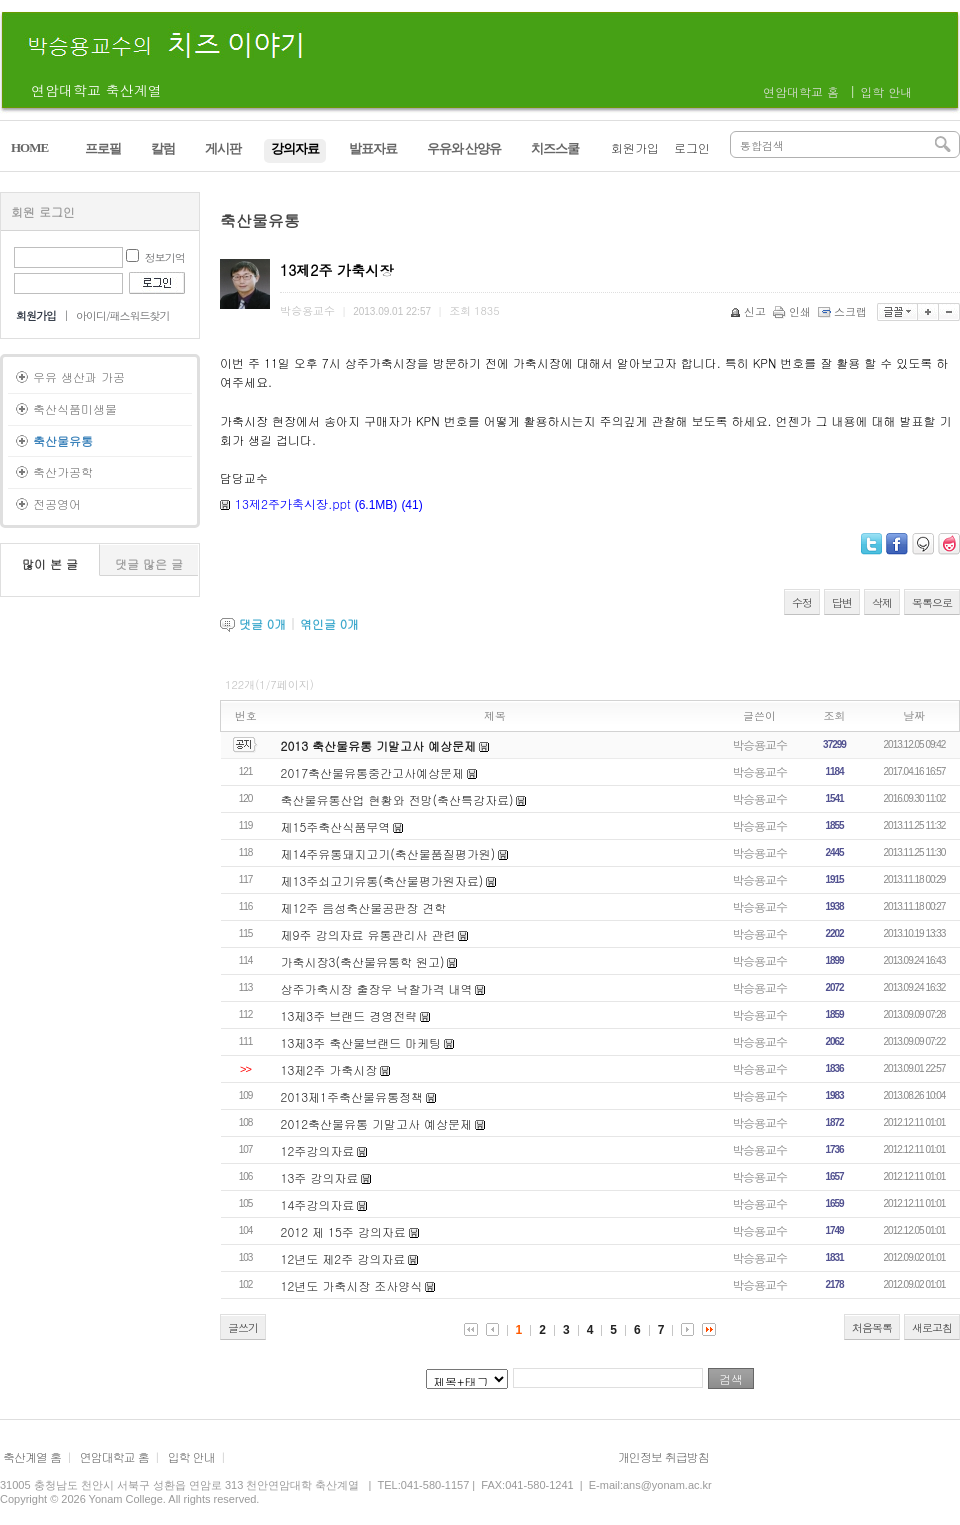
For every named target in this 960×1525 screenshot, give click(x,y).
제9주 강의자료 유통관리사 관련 (368, 934)
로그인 (692, 147)
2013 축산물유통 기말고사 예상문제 (379, 745)
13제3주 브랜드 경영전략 (349, 1015)
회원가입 (635, 147)
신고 (749, 311)
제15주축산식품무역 (336, 826)
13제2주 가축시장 (329, 1069)
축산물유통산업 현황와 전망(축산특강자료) (397, 799)
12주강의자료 (318, 1150)
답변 (842, 602)
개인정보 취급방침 (663, 1456)
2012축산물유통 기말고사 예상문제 (377, 1123)
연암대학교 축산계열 (96, 90)
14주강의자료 (318, 1204)
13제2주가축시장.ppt (293, 503)
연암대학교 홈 (801, 91)
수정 (802, 602)
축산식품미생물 (75, 408)
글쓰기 (243, 1327)
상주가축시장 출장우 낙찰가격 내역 (377, 988)
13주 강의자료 (320, 1177)
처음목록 (872, 1327)
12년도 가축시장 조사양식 (352, 1285)
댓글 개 (262, 623)
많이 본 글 (50, 563)
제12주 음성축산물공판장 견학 (364, 907)
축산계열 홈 (32, 1456)
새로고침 (932, 1327)
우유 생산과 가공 (79, 376)
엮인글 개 (329, 623)
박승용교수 (759, 744)
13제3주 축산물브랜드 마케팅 (361, 1042)
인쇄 (793, 311)
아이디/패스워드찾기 (123, 315)
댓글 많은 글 (149, 563)
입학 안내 (886, 91)
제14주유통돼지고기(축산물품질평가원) (388, 853)
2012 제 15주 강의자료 (343, 1231)
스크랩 (844, 311)
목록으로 (932, 602)
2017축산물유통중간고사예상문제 (373, 772)
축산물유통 (63, 440)
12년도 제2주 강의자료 (343, 1258)
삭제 (882, 602)
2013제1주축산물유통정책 (352, 1096)
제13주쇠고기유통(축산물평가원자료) (382, 880)
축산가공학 (63, 471)
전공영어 (57, 503)
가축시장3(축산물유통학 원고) (363, 961)
